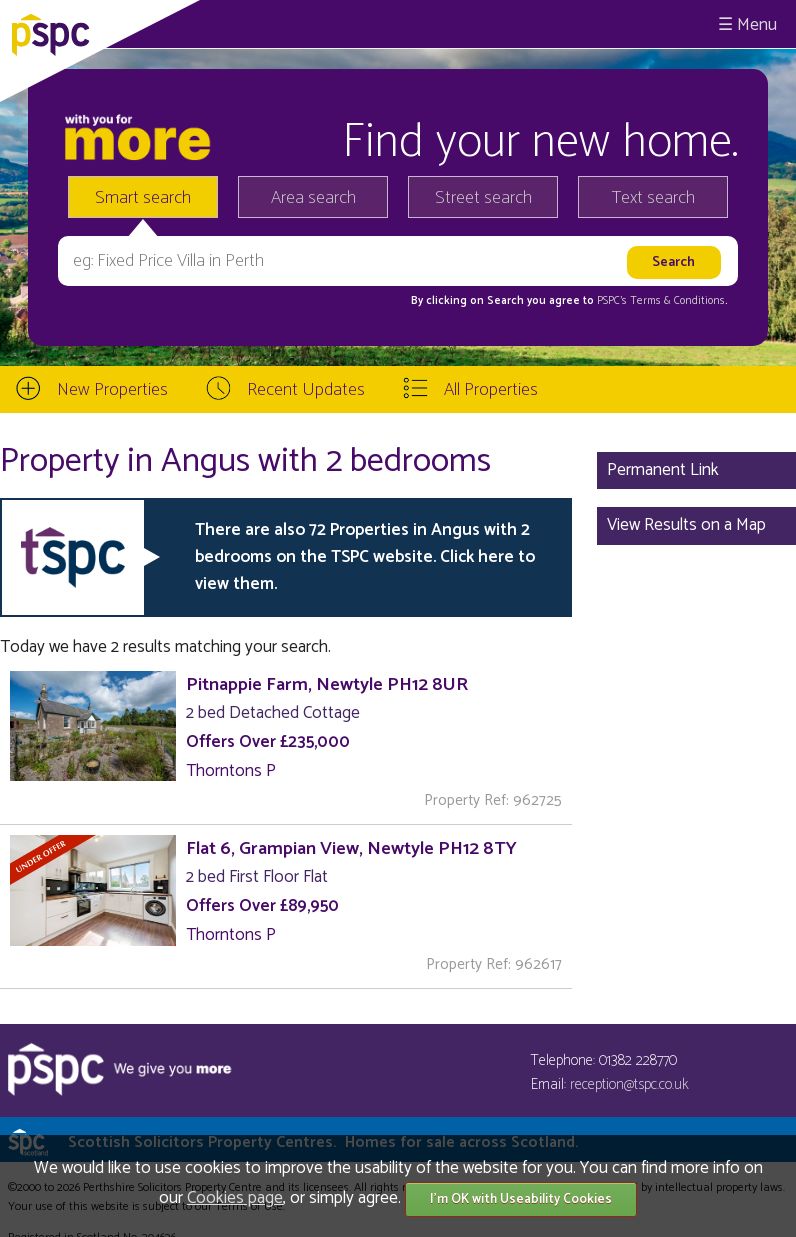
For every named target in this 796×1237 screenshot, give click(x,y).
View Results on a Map (686, 525)
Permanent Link (663, 470)
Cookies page (235, 1198)
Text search (653, 198)
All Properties (491, 390)
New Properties (112, 390)
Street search (483, 198)
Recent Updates (306, 390)
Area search (313, 198)
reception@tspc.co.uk (629, 1084)
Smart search (143, 198)
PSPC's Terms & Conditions (661, 301)
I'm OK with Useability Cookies (521, 1199)
